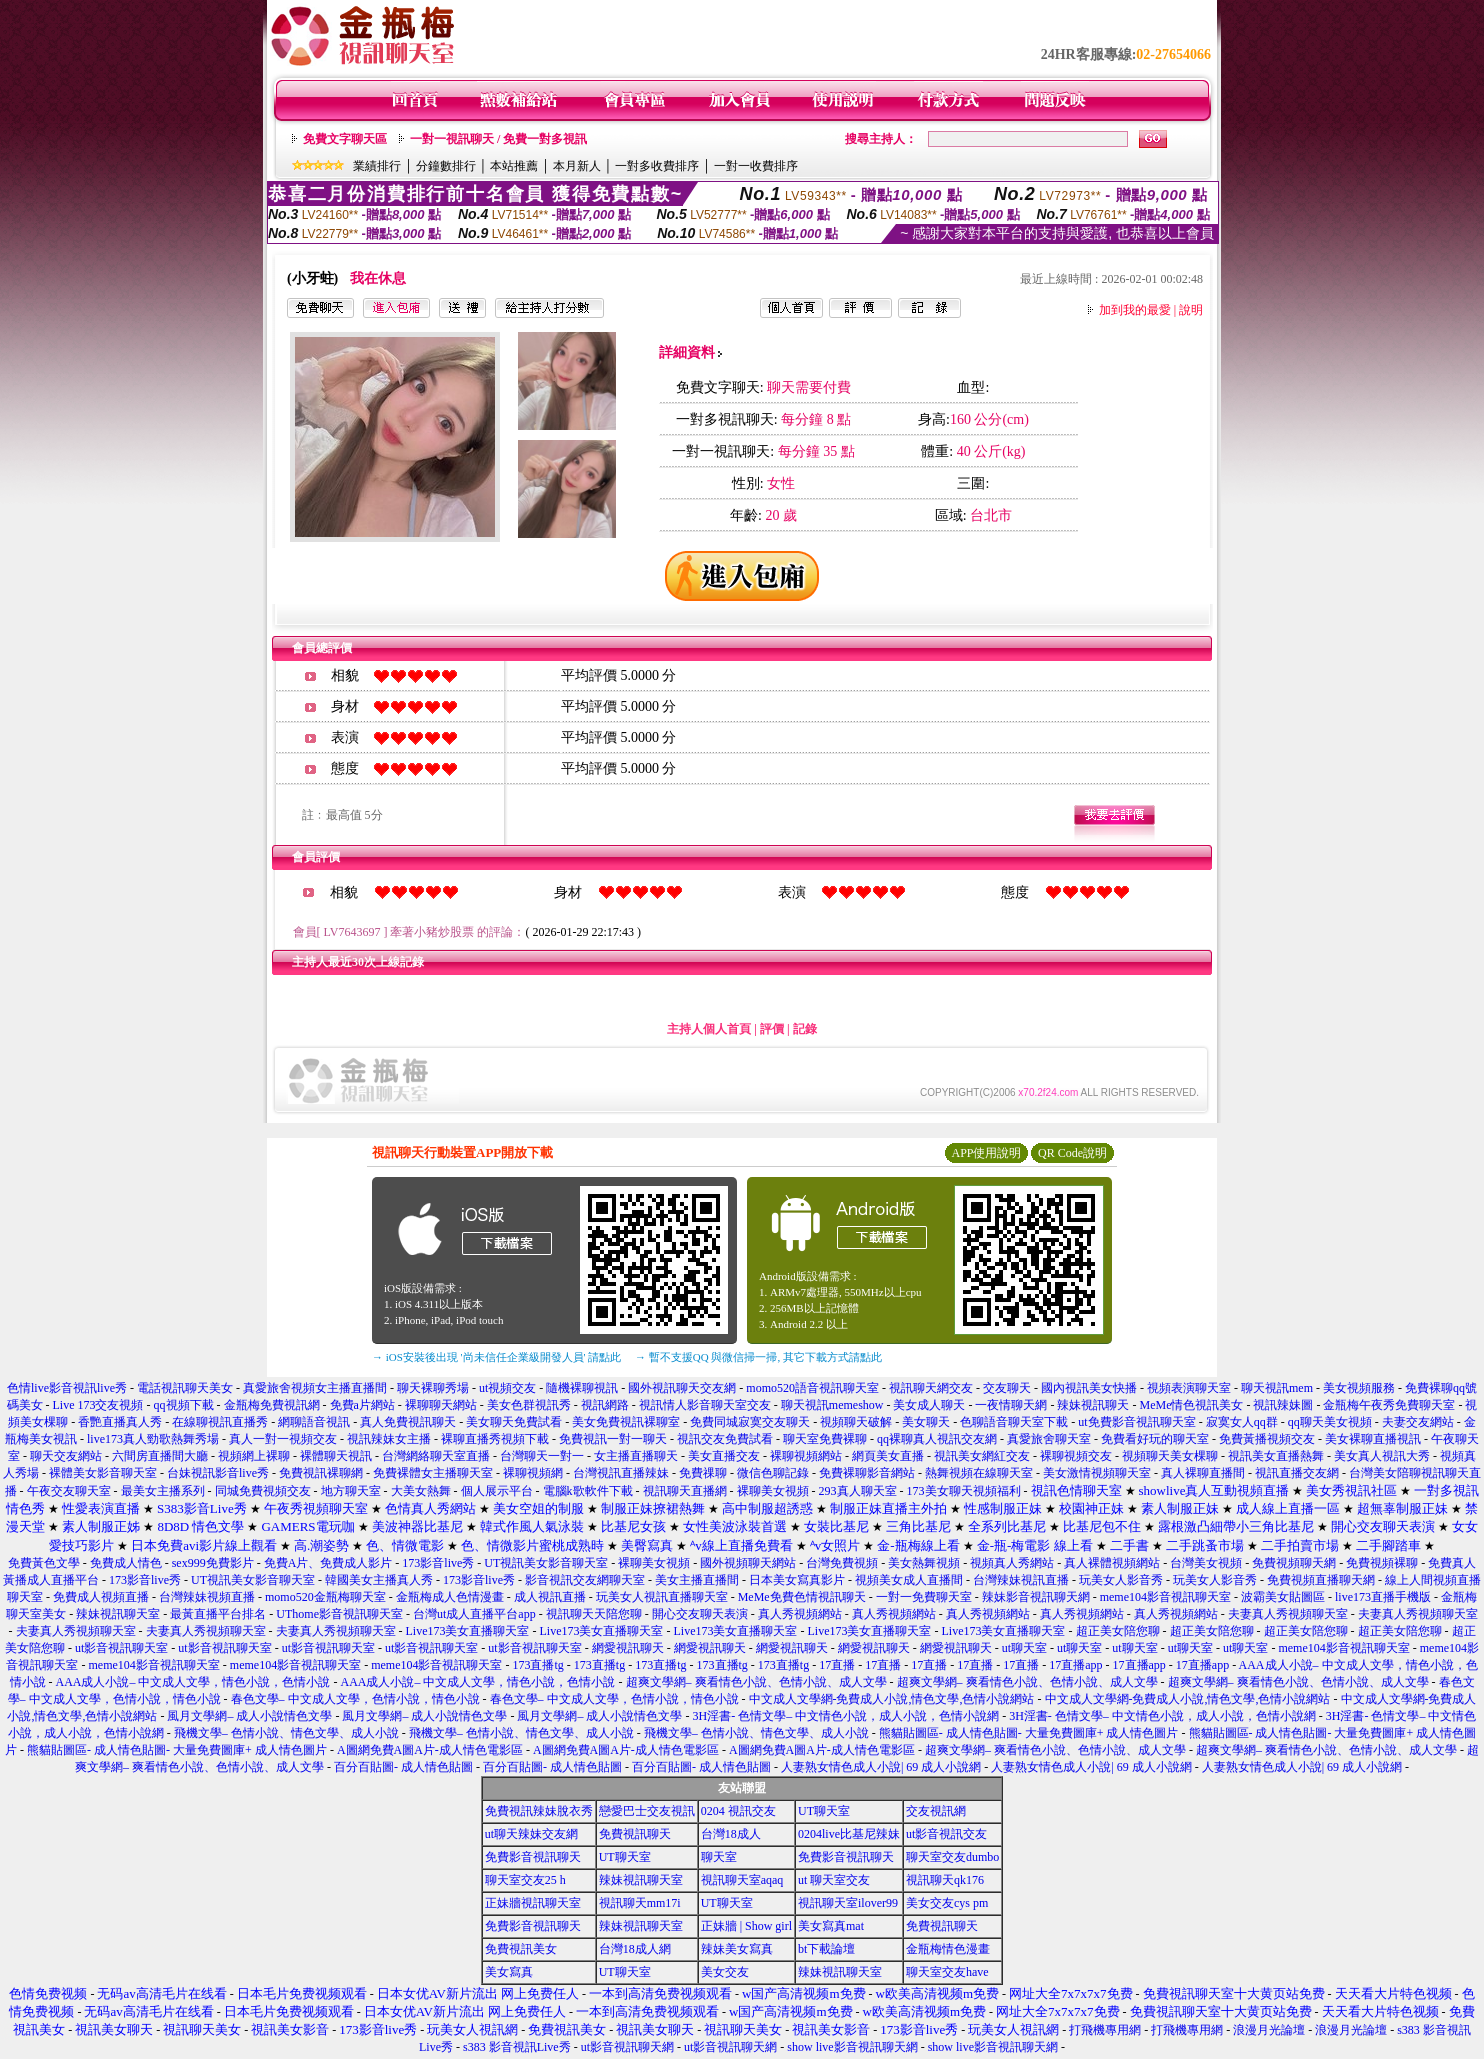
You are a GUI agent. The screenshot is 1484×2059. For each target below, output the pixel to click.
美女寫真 (509, 1972)
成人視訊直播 (550, 1597)
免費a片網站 (362, 1405)
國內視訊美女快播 (1089, 1388)
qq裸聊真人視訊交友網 (937, 1439)
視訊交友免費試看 (725, 1439)
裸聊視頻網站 (806, 1456)
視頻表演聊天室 (1189, 1388)
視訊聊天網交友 (931, 1388)
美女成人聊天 (929, 1405)
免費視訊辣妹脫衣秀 (539, 1811)
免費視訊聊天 (635, 1834)
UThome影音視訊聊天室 (339, 1614)
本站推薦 (514, 166)
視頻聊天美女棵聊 (1170, 1456)
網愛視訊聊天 (628, 1648)
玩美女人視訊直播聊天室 (662, 1597)
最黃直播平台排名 (218, 1614)
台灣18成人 (731, 1834)
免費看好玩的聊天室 (1155, 1439)
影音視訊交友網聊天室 (585, 1580)
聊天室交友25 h (525, 1880)
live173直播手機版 (1383, 1597)
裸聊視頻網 (533, 1473)
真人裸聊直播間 (1203, 1473)
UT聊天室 (824, 1811)
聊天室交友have (947, 1972)
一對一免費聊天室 (924, 1597)
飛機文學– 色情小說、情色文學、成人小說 (286, 1733)
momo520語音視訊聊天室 (812, 1388)
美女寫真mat (831, 1926)
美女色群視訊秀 (529, 1405)
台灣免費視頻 (842, 1563)
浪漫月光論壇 (1269, 2030)
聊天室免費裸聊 (825, 1439)
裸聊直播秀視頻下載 (495, 1439)
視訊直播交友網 (1297, 1473)
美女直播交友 (724, 1456)
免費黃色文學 (44, 1563)
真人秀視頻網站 (800, 1614)
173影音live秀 (438, 1563)
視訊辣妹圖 (1283, 1405)
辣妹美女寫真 (737, 1949)
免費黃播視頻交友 (1267, 1439)
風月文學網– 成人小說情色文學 (249, 1716)
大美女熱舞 (421, 1491)
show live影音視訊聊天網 (852, 2047)
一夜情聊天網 (1011, 1405)
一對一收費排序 (756, 166)
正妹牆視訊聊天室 (533, 1903)
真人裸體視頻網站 (1112, 1563)
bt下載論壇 (826, 1949)
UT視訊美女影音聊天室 (546, 1563)
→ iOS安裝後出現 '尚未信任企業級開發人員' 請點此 (496, 1357)
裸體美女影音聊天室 (103, 1473)
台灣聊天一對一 (542, 1456)
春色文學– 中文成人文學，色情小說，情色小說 (355, 1699)
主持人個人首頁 (709, 1029)
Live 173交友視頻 (98, 1405)
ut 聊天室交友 (834, 1880)
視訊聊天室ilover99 (848, 1903)
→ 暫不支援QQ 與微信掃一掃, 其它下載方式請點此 (758, 1357)
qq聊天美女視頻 (1330, 1422)
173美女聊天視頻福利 (964, 1491)
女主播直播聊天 (636, 1456)
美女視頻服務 (1359, 1388)
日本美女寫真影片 (797, 1580)
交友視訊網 (936, 1811)
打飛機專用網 (1105, 2030)
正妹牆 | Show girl (746, 1926)
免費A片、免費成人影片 (328, 1563)
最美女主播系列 (164, 1491)
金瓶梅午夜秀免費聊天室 (1389, 1405)
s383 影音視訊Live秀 (517, 2047)
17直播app (1075, 1665)
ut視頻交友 (507, 1388)
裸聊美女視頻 (773, 1491)
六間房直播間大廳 (160, 1456)
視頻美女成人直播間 (909, 1580)
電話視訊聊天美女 (185, 1388)
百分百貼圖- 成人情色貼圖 (403, 1767)
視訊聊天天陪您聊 (594, 1614)
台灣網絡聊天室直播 (436, 1456)
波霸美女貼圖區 (1283, 1597)
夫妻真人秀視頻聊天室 (1288, 1614)
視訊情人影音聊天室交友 (705, 1405)
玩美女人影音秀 (1121, 1580)
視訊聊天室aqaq (742, 1880)
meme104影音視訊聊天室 (1165, 1597)
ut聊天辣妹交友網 (531, 1834)
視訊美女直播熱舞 (1276, 1456)
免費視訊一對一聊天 (613, 1439)
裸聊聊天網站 (441, 1405)
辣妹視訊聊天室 (118, 1614)
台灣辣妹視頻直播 (207, 1597)
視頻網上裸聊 (254, 1456)
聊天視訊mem (1277, 1388)
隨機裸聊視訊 (582, 1388)
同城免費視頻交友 (263, 1491)
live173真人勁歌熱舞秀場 (153, 1439)
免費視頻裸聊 (1382, 1563)
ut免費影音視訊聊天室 (1136, 1422)
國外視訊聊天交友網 (682, 1388)
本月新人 (577, 166)
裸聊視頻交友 (1076, 1456)
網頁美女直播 (889, 1456)
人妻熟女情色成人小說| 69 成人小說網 (881, 1767)
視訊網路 (605, 1405)
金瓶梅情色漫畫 (948, 1949)
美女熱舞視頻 (924, 1563)
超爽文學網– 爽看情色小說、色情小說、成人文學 (756, 1682)
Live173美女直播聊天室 (468, 1631)
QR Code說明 (1072, 1153)
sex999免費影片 (213, 1563)
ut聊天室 (1024, 1648)
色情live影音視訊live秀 (67, 1388)
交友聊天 (1007, 1388)
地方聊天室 (351, 1491)
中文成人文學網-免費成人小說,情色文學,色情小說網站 (892, 1699)
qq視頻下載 (184, 1405)
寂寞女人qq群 (1242, 1422)
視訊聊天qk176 (945, 1880)
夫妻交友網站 (1418, 1422)
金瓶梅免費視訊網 (272, 1405)
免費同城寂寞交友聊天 (750, 1422)
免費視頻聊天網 (1294, 1563)
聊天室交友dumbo (952, 1857)
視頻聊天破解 (856, 1422)
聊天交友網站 (66, 1456)
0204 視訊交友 (738, 1811)
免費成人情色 (126, 1563)
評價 (772, 1029)
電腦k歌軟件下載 (588, 1491)
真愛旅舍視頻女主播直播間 (315, 1388)
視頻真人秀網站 (1012, 1563)
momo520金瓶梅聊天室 (325, 1597)
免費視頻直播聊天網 (1321, 1580)
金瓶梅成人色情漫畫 (450, 1597)
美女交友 (725, 1972)
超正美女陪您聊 (1118, 1631)
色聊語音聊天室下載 (1014, 1422)
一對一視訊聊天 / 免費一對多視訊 (498, 139)
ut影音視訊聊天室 (121, 1648)
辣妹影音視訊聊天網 (1036, 1597)
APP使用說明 (986, 1153)
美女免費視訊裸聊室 (626, 1422)
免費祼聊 (703, 1473)
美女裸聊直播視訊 (1373, 1439)
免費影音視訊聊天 (533, 1857)
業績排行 (377, 166)
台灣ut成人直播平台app (474, 1614)
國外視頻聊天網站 (748, 1563)
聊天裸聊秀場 (433, 1388)
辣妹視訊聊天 (1093, 1405)
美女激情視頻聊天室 (1097, 1473)
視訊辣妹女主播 (389, 1439)
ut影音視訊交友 (946, 1834)
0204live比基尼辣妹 (849, 1834)
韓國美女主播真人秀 (379, 1580)
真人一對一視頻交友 (283, 1439)
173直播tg (537, 1665)
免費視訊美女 (521, 1949)
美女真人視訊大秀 (1382, 1456)
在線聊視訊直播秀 (220, 1422)
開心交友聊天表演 (700, 1614)
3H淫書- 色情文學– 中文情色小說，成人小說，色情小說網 (845, 1716)
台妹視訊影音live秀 (218, 1473)
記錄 (805, 1029)
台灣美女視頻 (1206, 1563)
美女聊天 (926, 1422)
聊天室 (719, 1857)
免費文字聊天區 (345, 139)
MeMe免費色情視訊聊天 (802, 1597)
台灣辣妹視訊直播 (1021, 1580)
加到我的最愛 (1135, 310)
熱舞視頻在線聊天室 (979, 1473)
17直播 (837, 1665)
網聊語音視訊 (314, 1422)
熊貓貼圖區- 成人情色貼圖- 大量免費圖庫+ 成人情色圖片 (1029, 1733)
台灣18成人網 (635, 1949)
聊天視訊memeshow (832, 1405)
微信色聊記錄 (773, 1473)
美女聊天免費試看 (514, 1422)
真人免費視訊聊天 (408, 1422)
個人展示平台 (497, 1491)
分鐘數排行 (446, 166)
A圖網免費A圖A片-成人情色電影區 (430, 1750)
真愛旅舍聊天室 (1049, 1439)
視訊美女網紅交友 (982, 1456)
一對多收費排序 (657, 166)
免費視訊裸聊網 (321, 1473)
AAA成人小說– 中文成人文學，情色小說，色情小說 (193, 1682)
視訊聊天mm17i (640, 1903)
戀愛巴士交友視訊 (647, 1811)
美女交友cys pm (947, 1903)
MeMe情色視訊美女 (1191, 1405)
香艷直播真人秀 (120, 1422)
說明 (1191, 310)
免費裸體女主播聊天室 (433, 1473)
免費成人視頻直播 (101, 1597)
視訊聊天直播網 (685, 1491)
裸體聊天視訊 (336, 1456)
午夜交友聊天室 (69, 1491)
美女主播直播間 (697, 1580)
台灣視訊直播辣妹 (621, 1473)
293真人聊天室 (858, 1491)
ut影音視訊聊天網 (627, 2047)
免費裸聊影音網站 (867, 1473)
